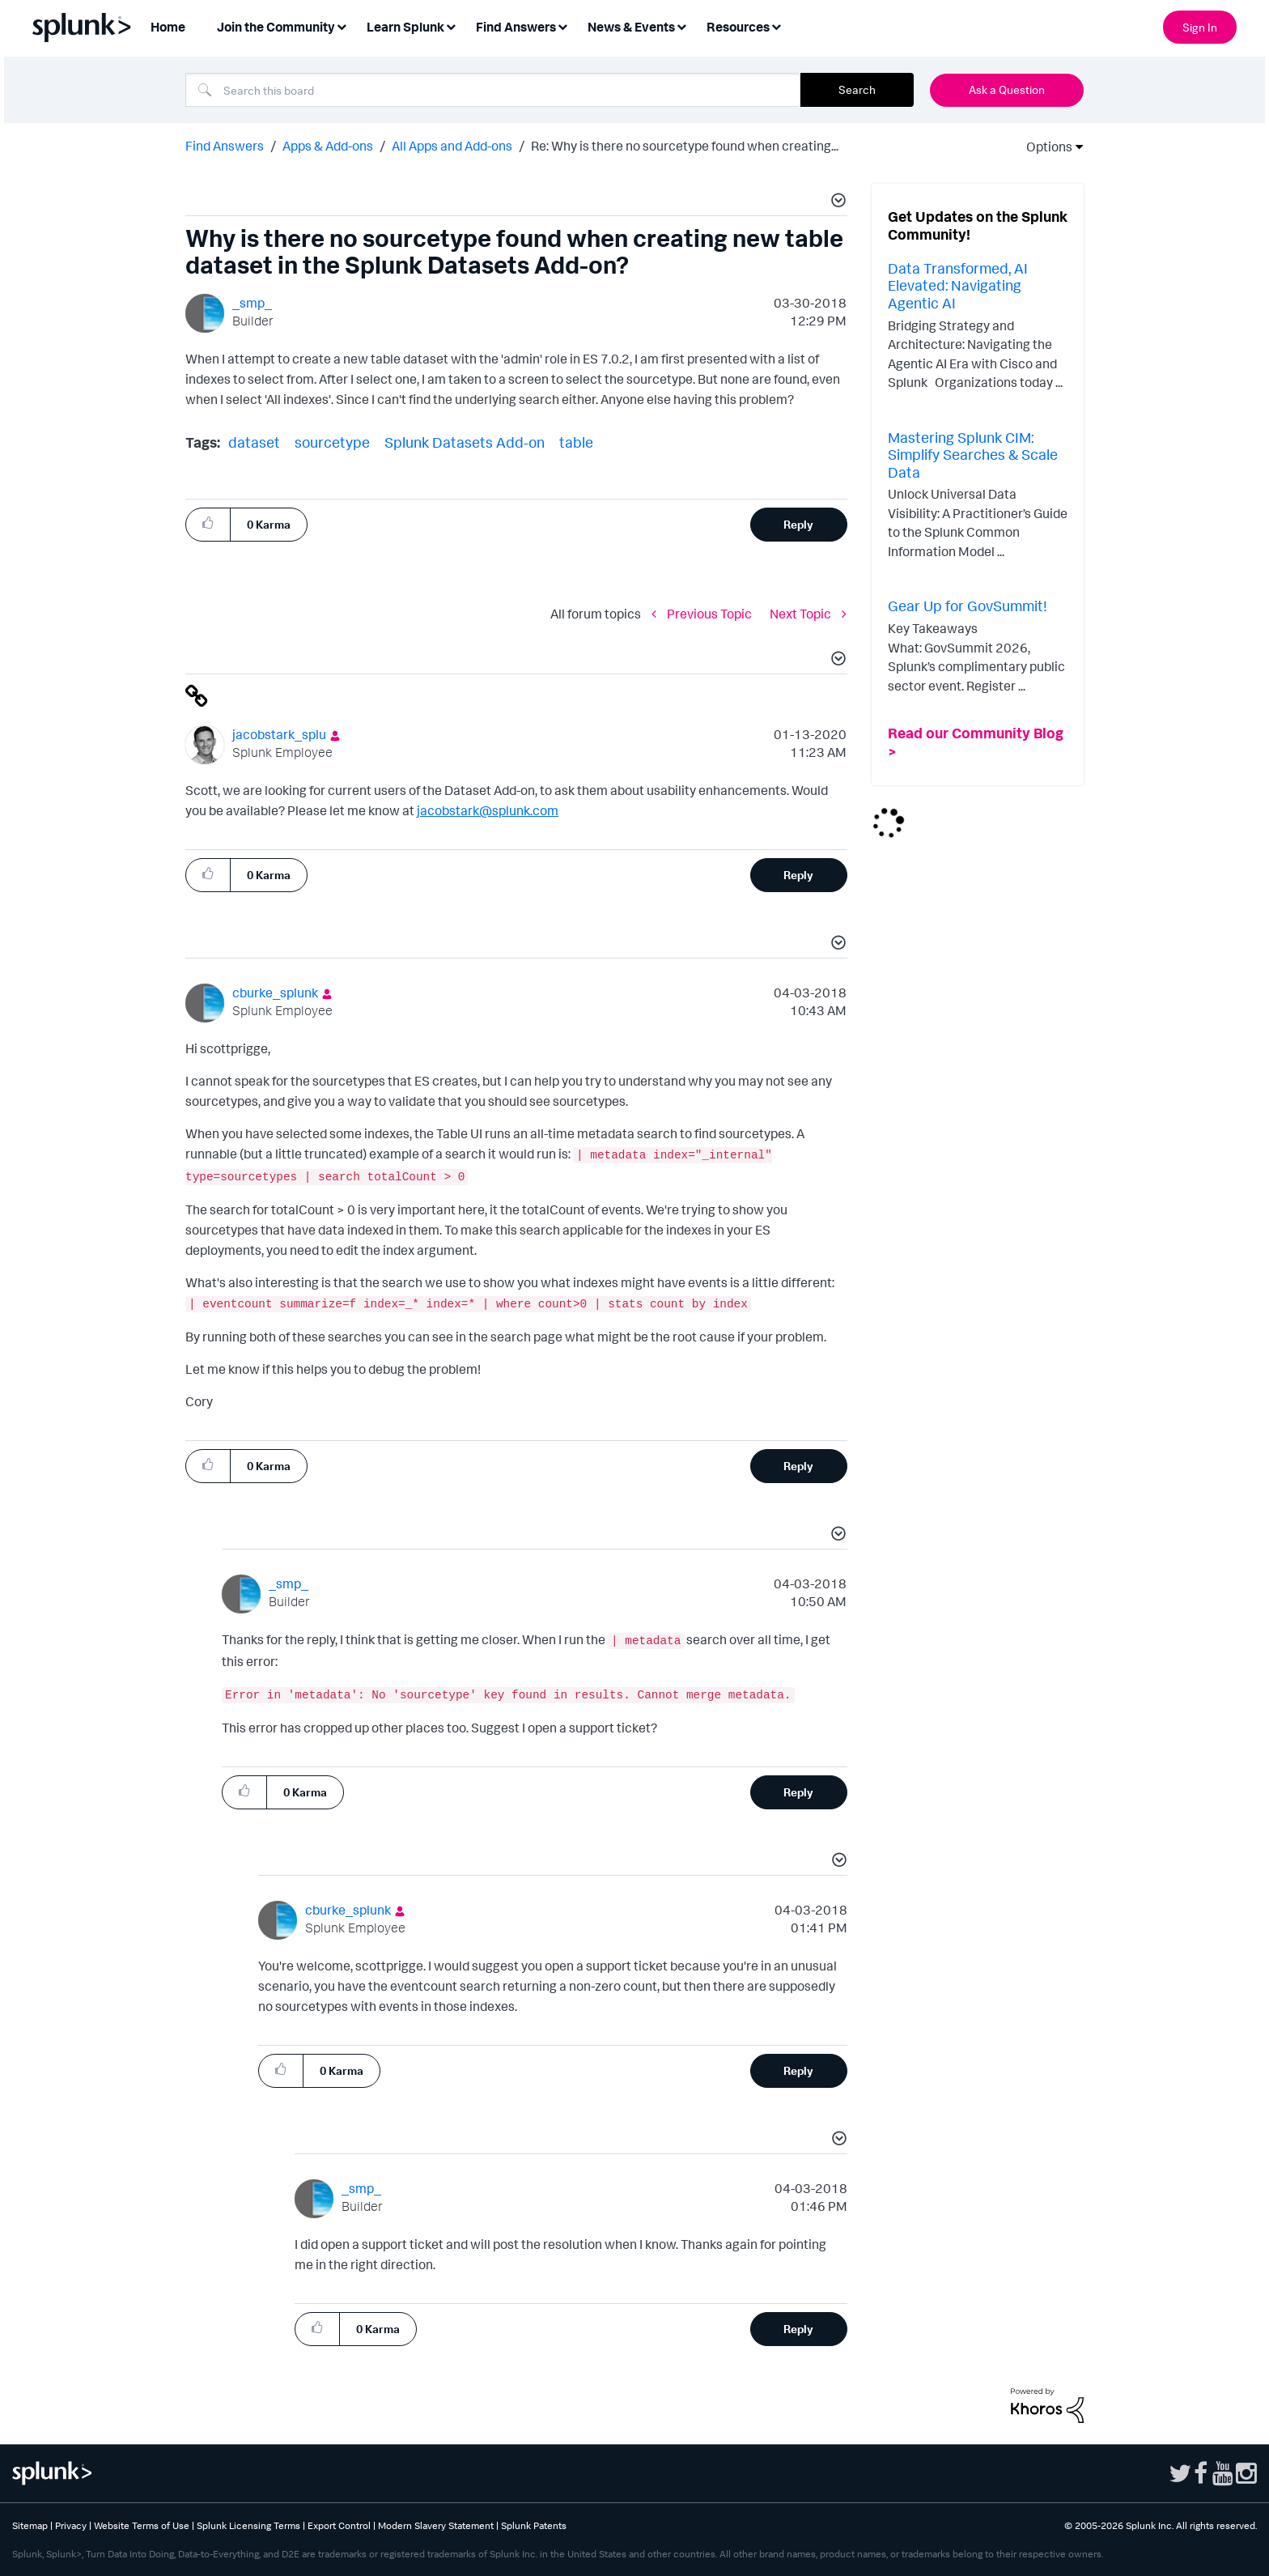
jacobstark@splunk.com (487, 810)
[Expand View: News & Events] (681, 25)
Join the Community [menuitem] (276, 27)
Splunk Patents (534, 2525)
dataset (254, 442)
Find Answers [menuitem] (516, 27)
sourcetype (332, 442)
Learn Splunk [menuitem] (405, 27)
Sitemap (30, 2525)
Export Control (339, 2525)
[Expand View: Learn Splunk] (451, 25)
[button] (836, 202)
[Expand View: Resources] (776, 25)
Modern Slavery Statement (436, 2525)
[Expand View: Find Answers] (562, 25)
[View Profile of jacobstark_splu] (279, 734)
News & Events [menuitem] (631, 27)
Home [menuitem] (168, 27)
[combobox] (492, 90)
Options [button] (1044, 146)
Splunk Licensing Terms (248, 2525)
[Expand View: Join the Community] (341, 25)
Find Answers (224, 146)
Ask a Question (1007, 89)
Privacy (71, 2525)
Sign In (1199, 27)
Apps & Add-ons (327, 146)
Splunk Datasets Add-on (464, 442)
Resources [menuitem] (738, 27)
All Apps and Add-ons (452, 146)
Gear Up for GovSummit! (967, 605)
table (576, 442)
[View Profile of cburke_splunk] (275, 992)
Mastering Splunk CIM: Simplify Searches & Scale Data (973, 454)
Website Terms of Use (141, 2525)
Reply (798, 524)
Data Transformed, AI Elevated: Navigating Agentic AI (958, 285)
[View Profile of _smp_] (252, 303)
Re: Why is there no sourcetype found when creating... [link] (684, 146)
